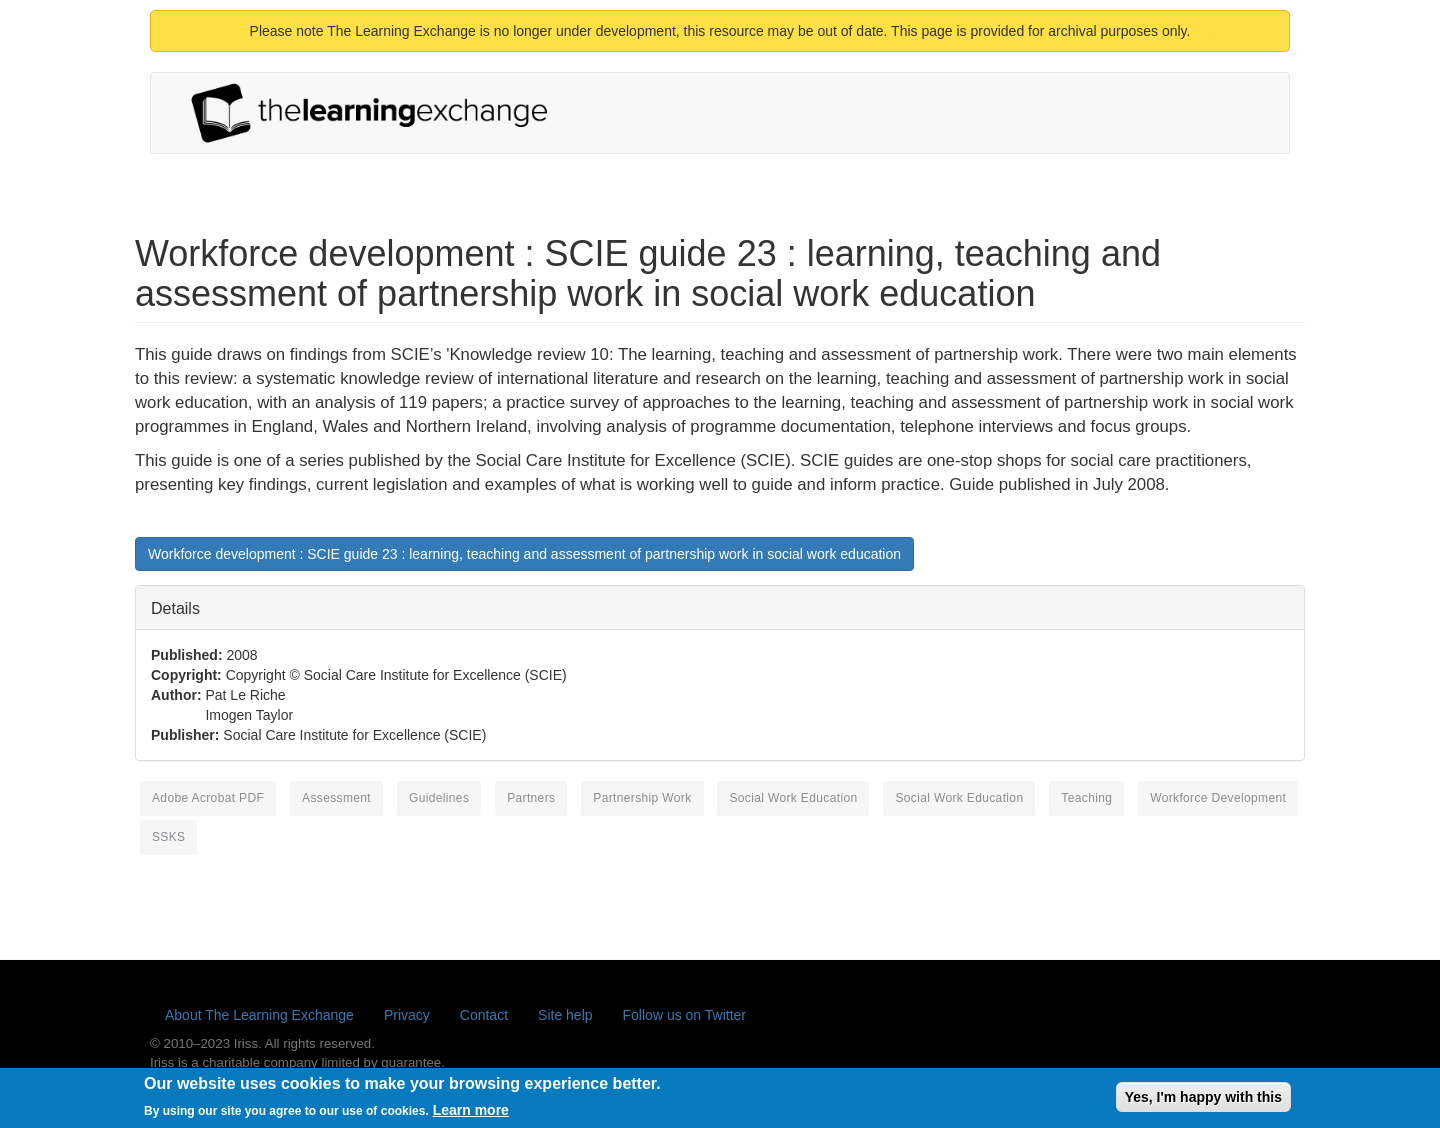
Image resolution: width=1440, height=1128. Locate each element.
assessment (336, 798)
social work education (793, 798)
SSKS (168, 837)
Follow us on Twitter (684, 1015)
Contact (484, 1015)
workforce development (1218, 798)
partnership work (642, 798)
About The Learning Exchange (259, 1015)
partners (531, 798)
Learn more (471, 1114)
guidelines (439, 798)
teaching (1086, 798)
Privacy (407, 1015)
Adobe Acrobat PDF (208, 798)
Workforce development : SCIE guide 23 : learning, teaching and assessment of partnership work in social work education (524, 554)
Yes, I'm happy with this (1203, 1101)
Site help (565, 1015)
